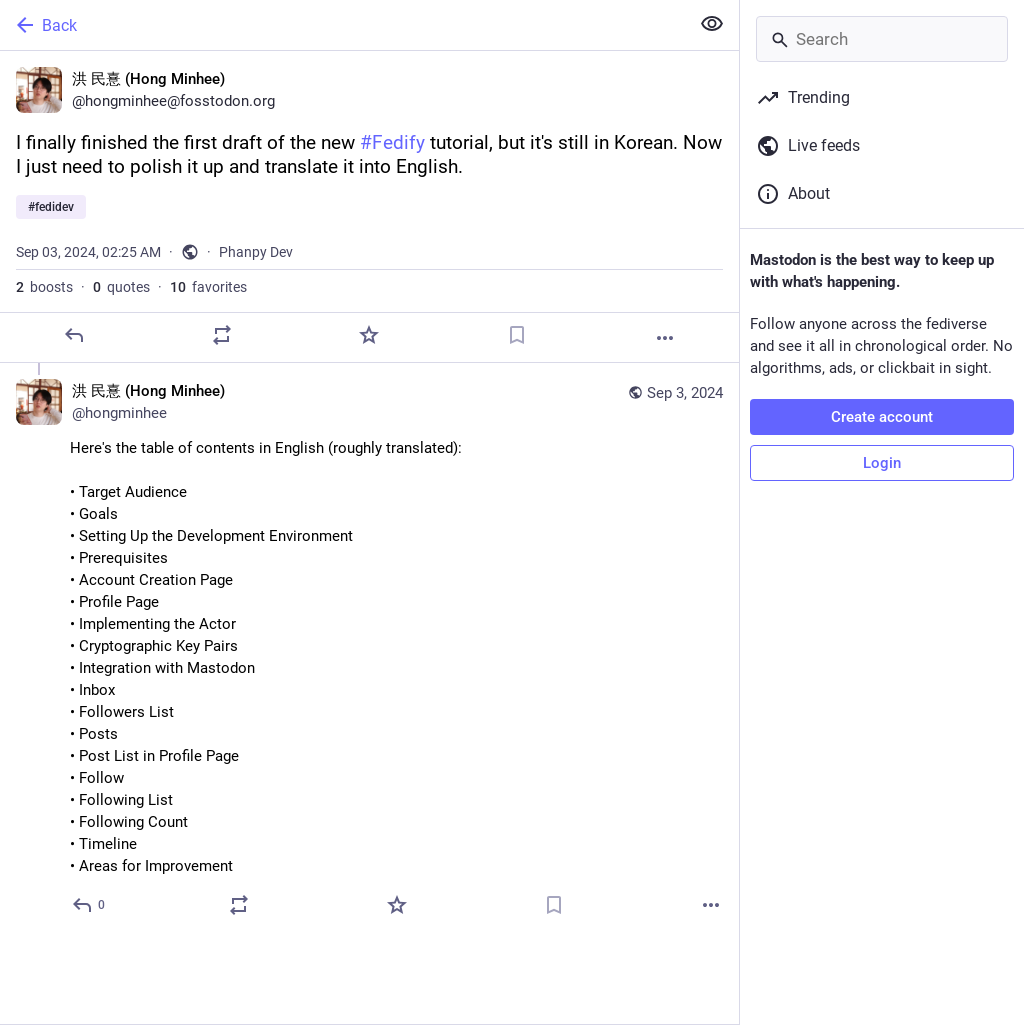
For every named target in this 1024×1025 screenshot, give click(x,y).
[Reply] (74, 335)
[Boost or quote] (222, 335)
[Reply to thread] (89, 905)
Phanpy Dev (256, 252)
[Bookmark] (517, 335)
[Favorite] (369, 335)
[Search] (882, 39)
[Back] (342, 25)
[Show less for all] (712, 24)
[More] (665, 338)
